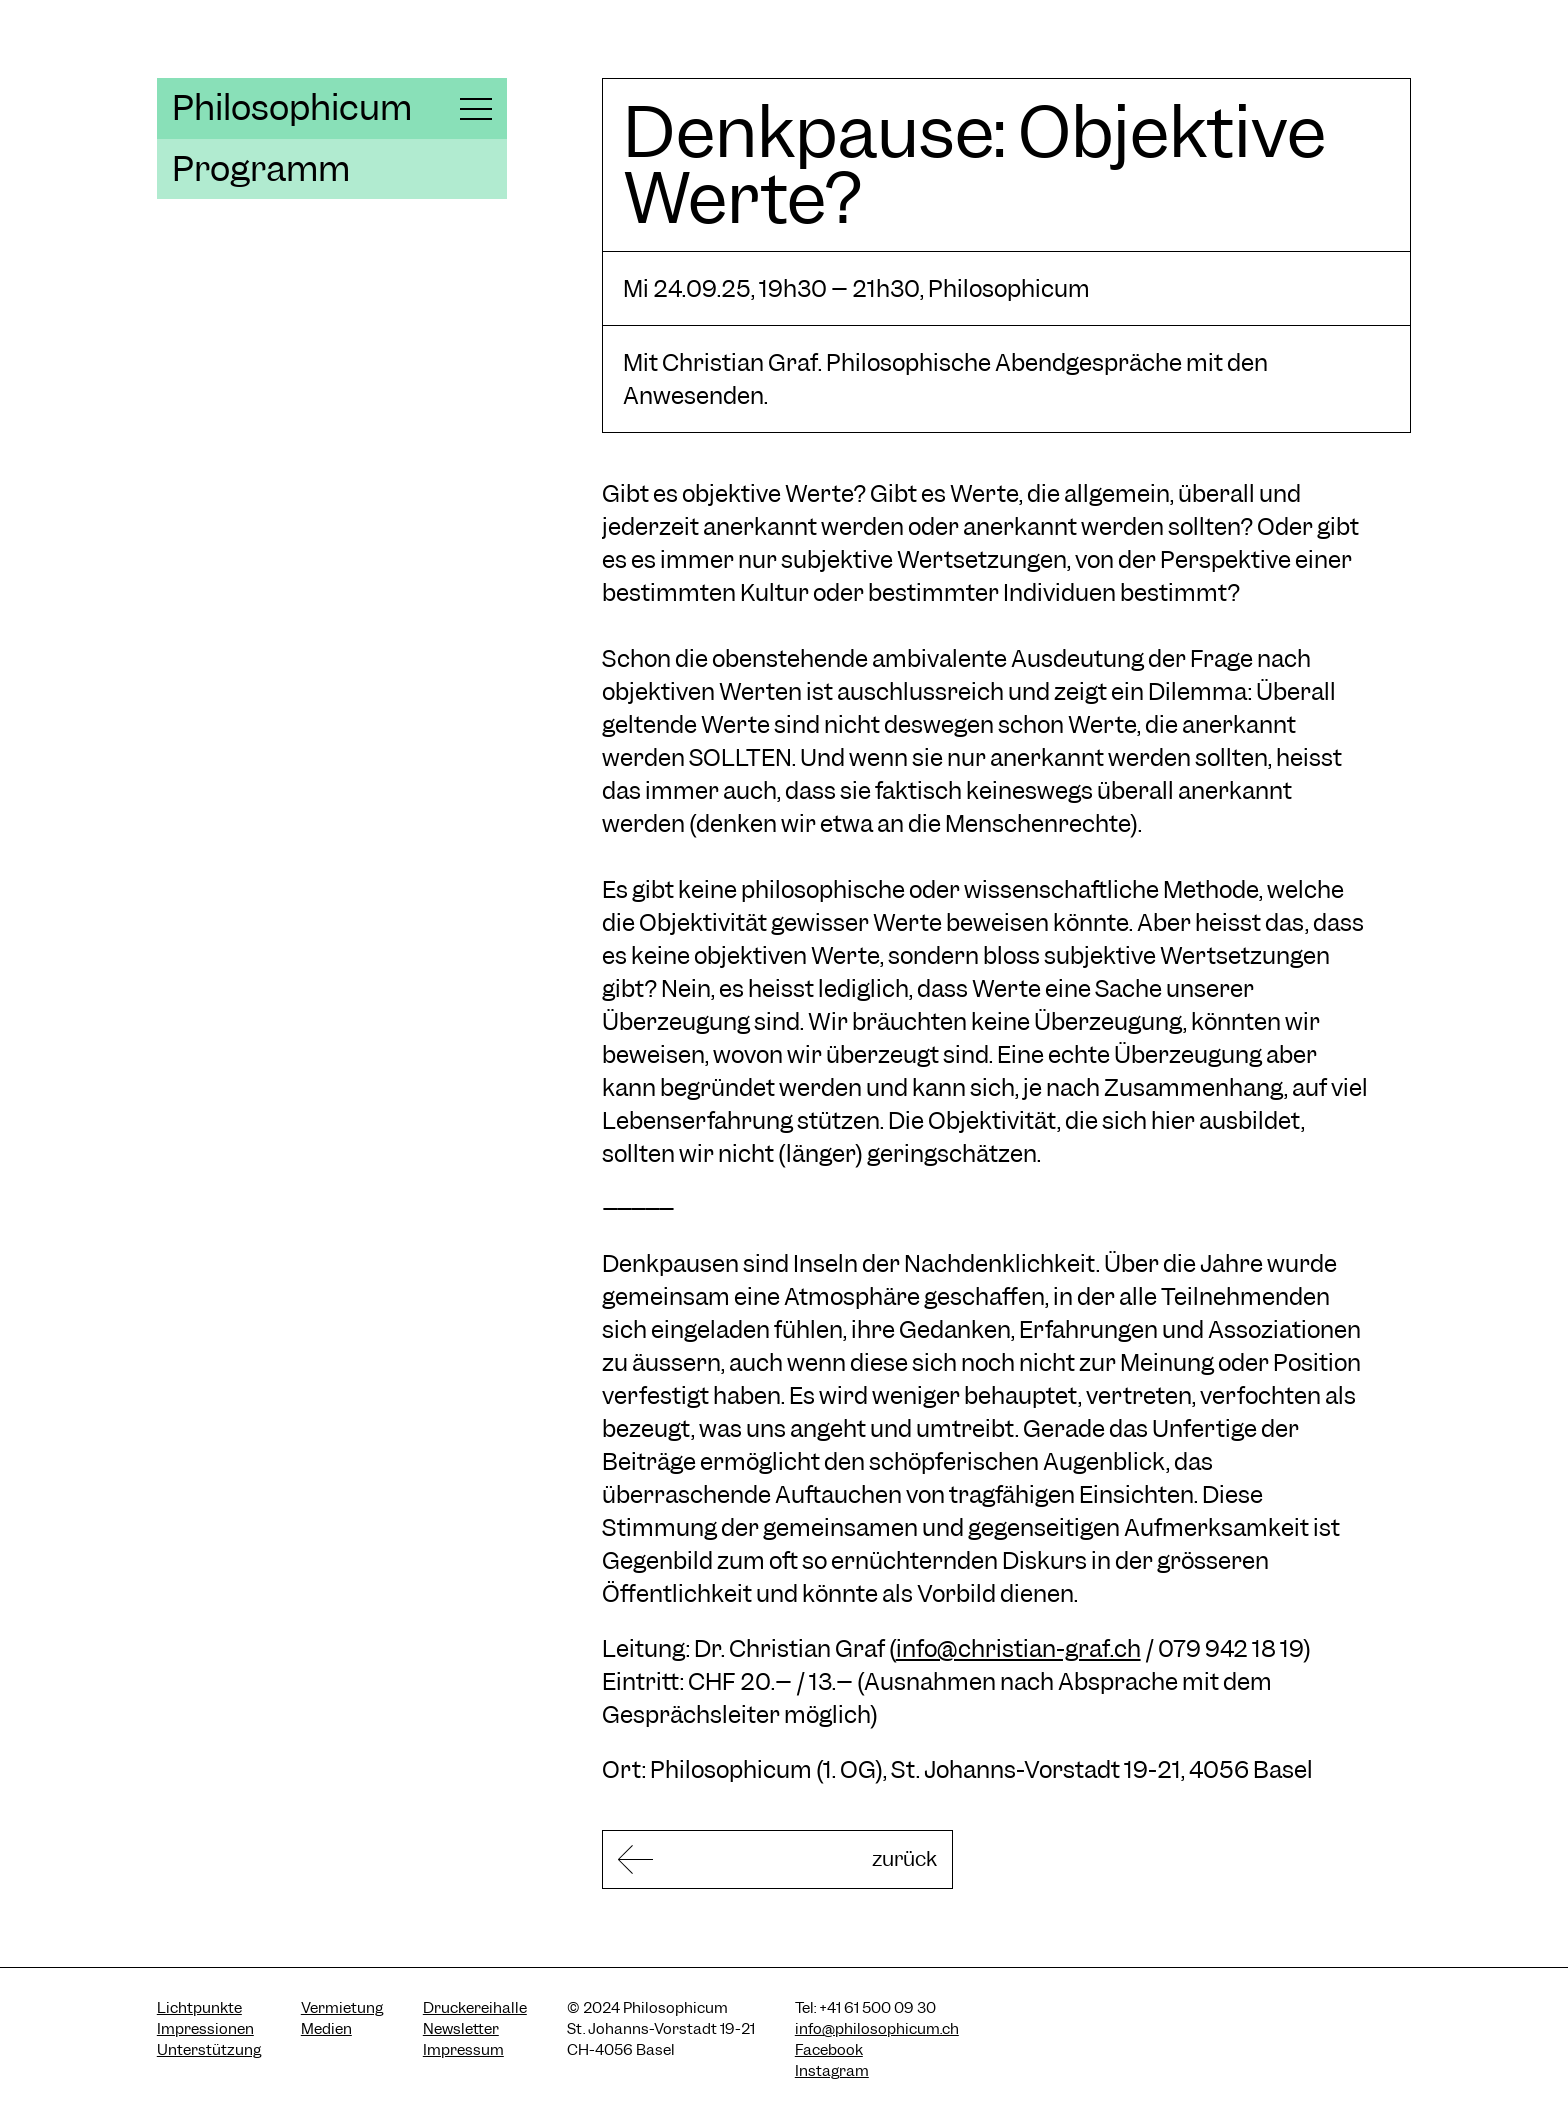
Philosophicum (292, 108)
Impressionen (205, 2034)
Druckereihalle (475, 2013)
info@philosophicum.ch (877, 2034)
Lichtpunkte (199, 2013)
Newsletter (461, 2034)
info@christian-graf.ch (1018, 1648)
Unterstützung (209, 2055)
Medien (326, 2034)
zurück (847, 1860)
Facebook (829, 2055)
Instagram (832, 2076)
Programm (261, 169)
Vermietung (342, 2013)
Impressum (463, 2055)
